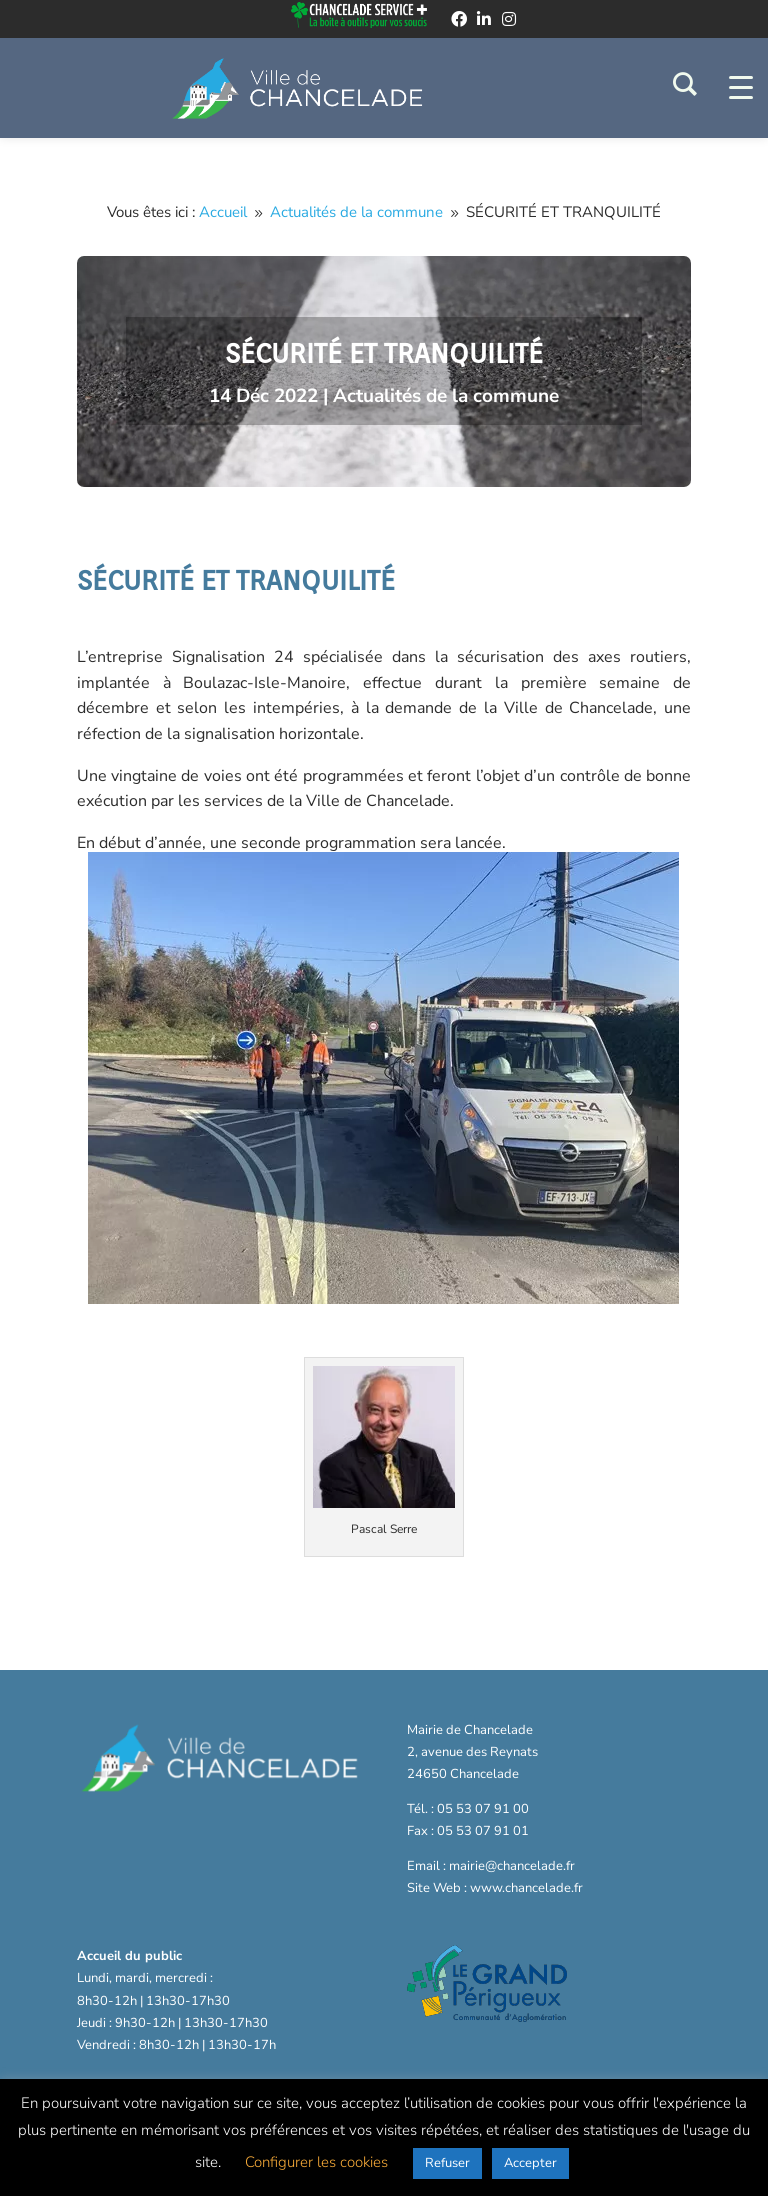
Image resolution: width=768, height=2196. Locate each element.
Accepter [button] (530, 2163)
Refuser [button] (447, 2163)
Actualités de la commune (446, 396)
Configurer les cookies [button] (316, 2162)
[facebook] (459, 19)
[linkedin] (484, 19)
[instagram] (509, 19)
